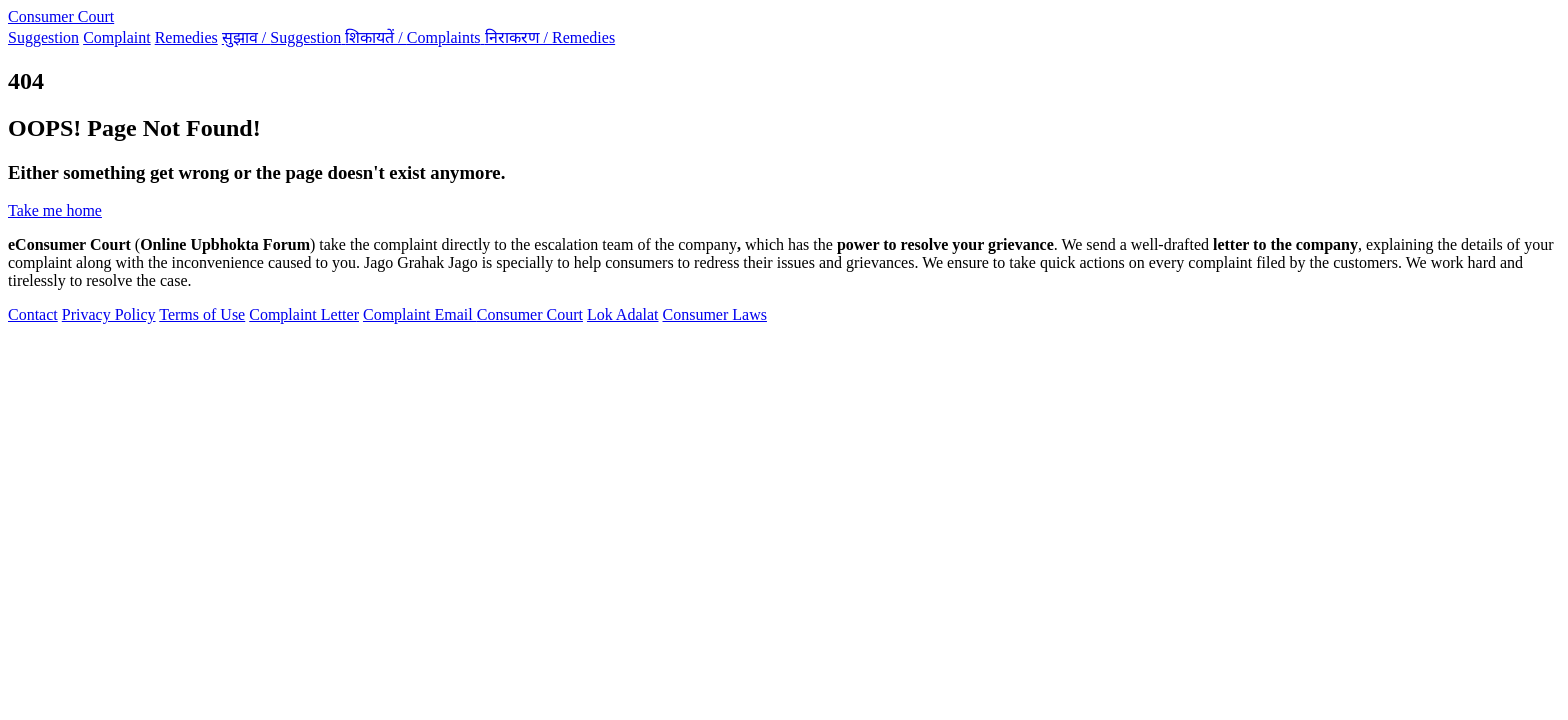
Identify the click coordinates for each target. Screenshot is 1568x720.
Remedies (186, 37)
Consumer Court (61, 16)
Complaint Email (420, 314)
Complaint (117, 37)
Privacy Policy (109, 314)
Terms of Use (202, 314)
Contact (33, 314)
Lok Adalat (623, 314)
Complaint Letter (304, 314)
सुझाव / (284, 37)
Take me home (55, 210)
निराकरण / (550, 37)
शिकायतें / (414, 37)
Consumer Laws (715, 314)
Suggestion (43, 37)
